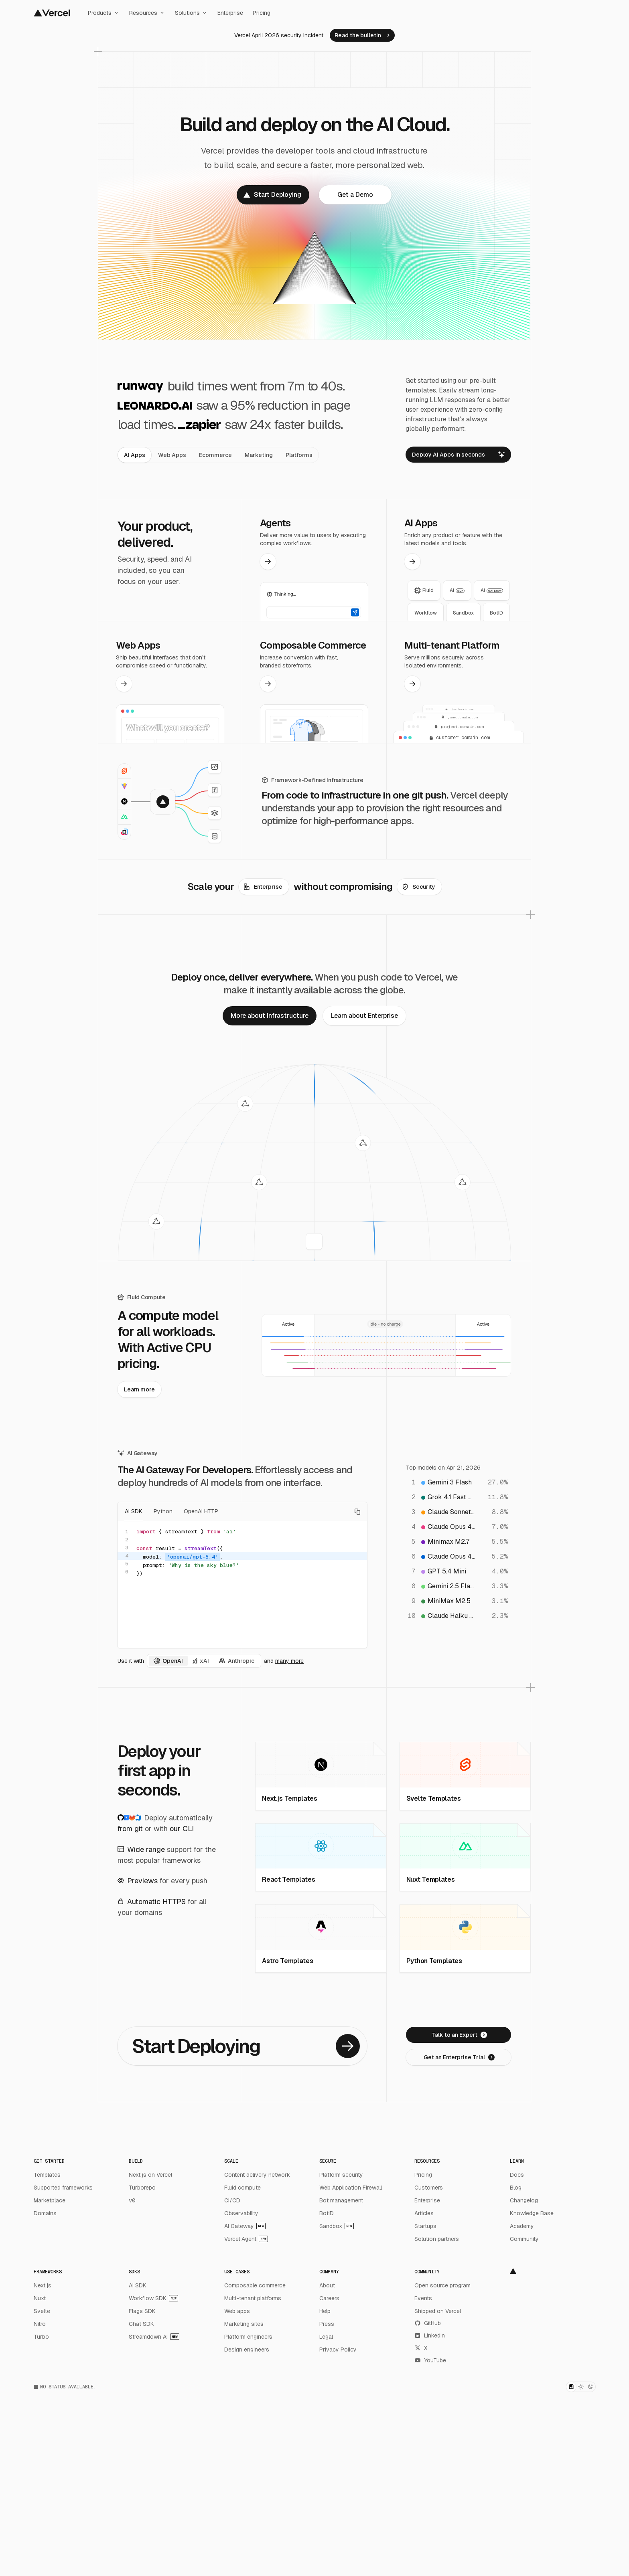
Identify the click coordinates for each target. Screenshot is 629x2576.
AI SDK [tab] (133, 1511)
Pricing (261, 12)
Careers (329, 2298)
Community (524, 2238)
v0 (132, 2200)
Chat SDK (141, 2323)
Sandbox (336, 2226)
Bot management (341, 2200)
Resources (147, 12)
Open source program (442, 2285)
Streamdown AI (154, 2336)
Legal (326, 2336)
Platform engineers (248, 2336)
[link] (362, 35)
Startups (425, 2226)
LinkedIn (429, 2335)
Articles (424, 2213)
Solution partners (436, 2238)
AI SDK (137, 2285)
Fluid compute (242, 2187)
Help (325, 2311)
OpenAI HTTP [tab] (201, 1511)
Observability (241, 2213)
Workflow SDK (153, 2298)
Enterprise (230, 12)
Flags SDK (142, 2311)
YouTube (430, 2360)
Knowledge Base (532, 2213)
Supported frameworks (63, 2187)
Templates (47, 2174)
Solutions (191, 12)
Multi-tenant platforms (252, 2298)
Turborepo (142, 2187)
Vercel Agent (246, 2238)
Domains (45, 2213)
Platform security (341, 2174)
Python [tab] (163, 1511)
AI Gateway (245, 2226)
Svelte (42, 2311)
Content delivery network (257, 2174)
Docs (517, 2174)
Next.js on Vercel (150, 2174)
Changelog (524, 2200)
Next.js (42, 2285)
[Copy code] (357, 1512)
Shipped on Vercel (437, 2311)
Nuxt (40, 2298)
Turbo (41, 2336)
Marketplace (49, 2200)
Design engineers (246, 2349)
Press (326, 2323)
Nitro (40, 2323)
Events (423, 2298)
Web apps (237, 2311)
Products (104, 12)
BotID (326, 2213)
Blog (515, 2187)
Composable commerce (255, 2285)
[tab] (135, 455)
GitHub (427, 2323)
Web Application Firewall (350, 2187)
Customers (428, 2187)
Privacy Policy (338, 2349)
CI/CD (232, 2200)
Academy (522, 2226)
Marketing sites (244, 2323)
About (327, 2285)
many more (289, 1661)
